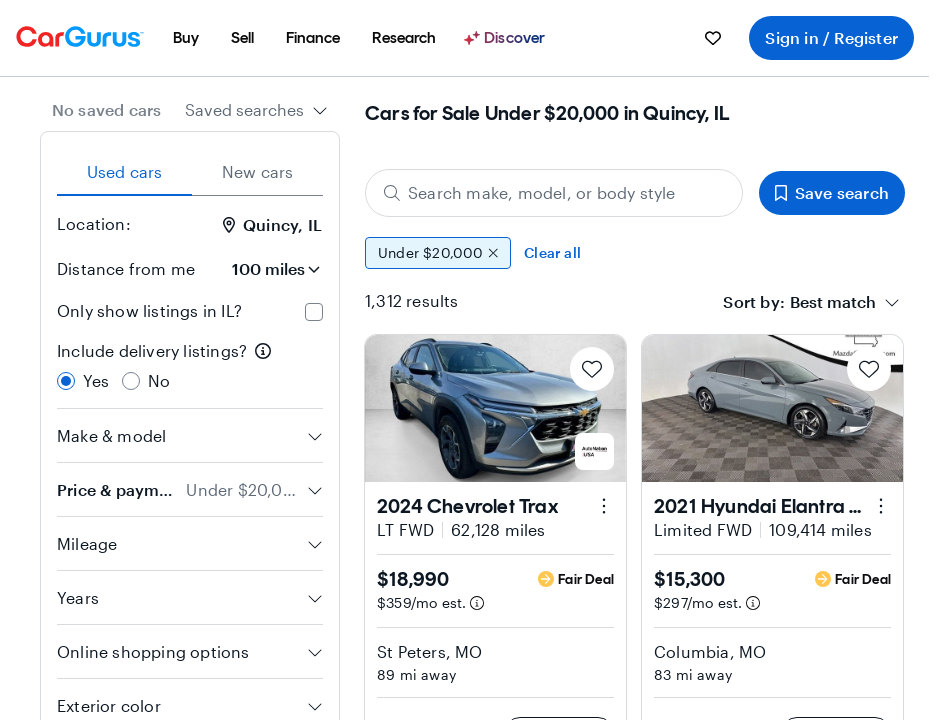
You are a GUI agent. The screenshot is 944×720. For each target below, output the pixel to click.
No (159, 380)
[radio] (66, 381)
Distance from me (126, 268)
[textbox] (833, 302)
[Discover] (507, 38)
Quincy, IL (272, 224)
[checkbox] (314, 312)
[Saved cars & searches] (713, 38)
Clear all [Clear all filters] (552, 252)
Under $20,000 (438, 253)
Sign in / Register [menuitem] (831, 37)
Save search (832, 192)
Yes (96, 380)
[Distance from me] (267, 269)
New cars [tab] (258, 171)
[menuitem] (186, 38)
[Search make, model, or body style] (554, 193)
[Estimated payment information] (477, 603)
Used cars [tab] (125, 171)
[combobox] (256, 110)
